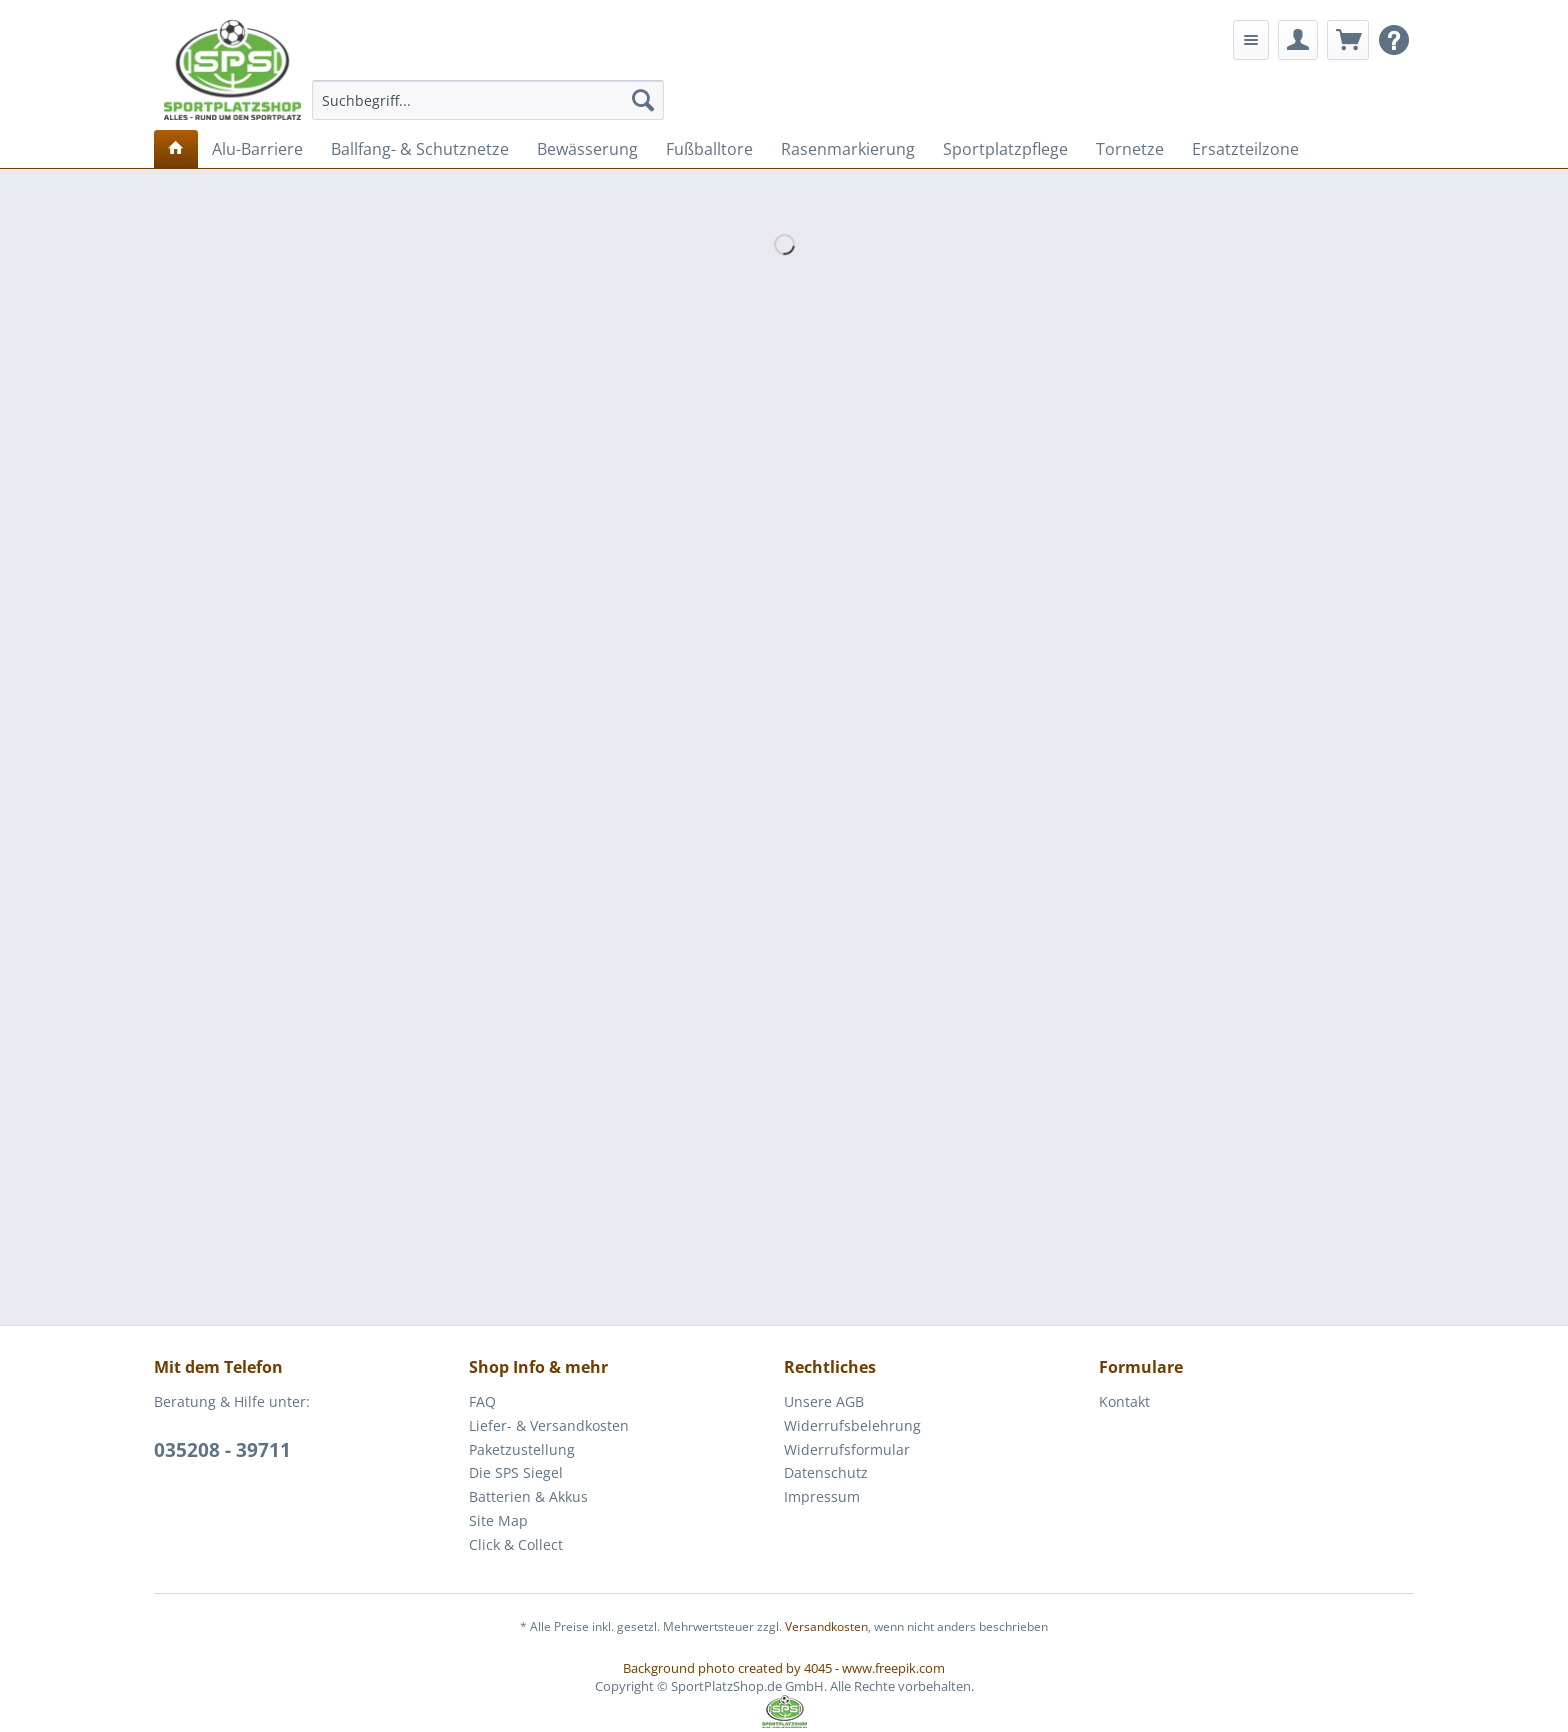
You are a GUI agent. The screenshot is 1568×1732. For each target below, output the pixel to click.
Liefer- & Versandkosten (549, 1425)
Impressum (822, 1496)
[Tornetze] (1130, 149)
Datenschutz (826, 1472)
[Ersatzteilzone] (1245, 149)
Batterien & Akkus (528, 1496)
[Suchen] (643, 100)
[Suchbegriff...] (488, 100)
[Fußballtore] (709, 149)
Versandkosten (826, 1626)
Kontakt (1124, 1401)
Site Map (498, 1520)
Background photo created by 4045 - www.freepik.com (784, 1668)
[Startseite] (176, 149)
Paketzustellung (522, 1449)
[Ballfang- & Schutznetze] (420, 149)
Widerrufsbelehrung (852, 1425)
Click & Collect (516, 1544)
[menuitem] (488, 100)
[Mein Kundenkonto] (1298, 40)
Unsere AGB (824, 1401)
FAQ (482, 1401)
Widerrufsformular (847, 1449)
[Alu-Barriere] (257, 149)
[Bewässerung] (587, 149)
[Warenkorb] (1348, 40)
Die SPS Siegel (516, 1472)
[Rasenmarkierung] (848, 149)
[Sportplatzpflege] (1005, 149)
